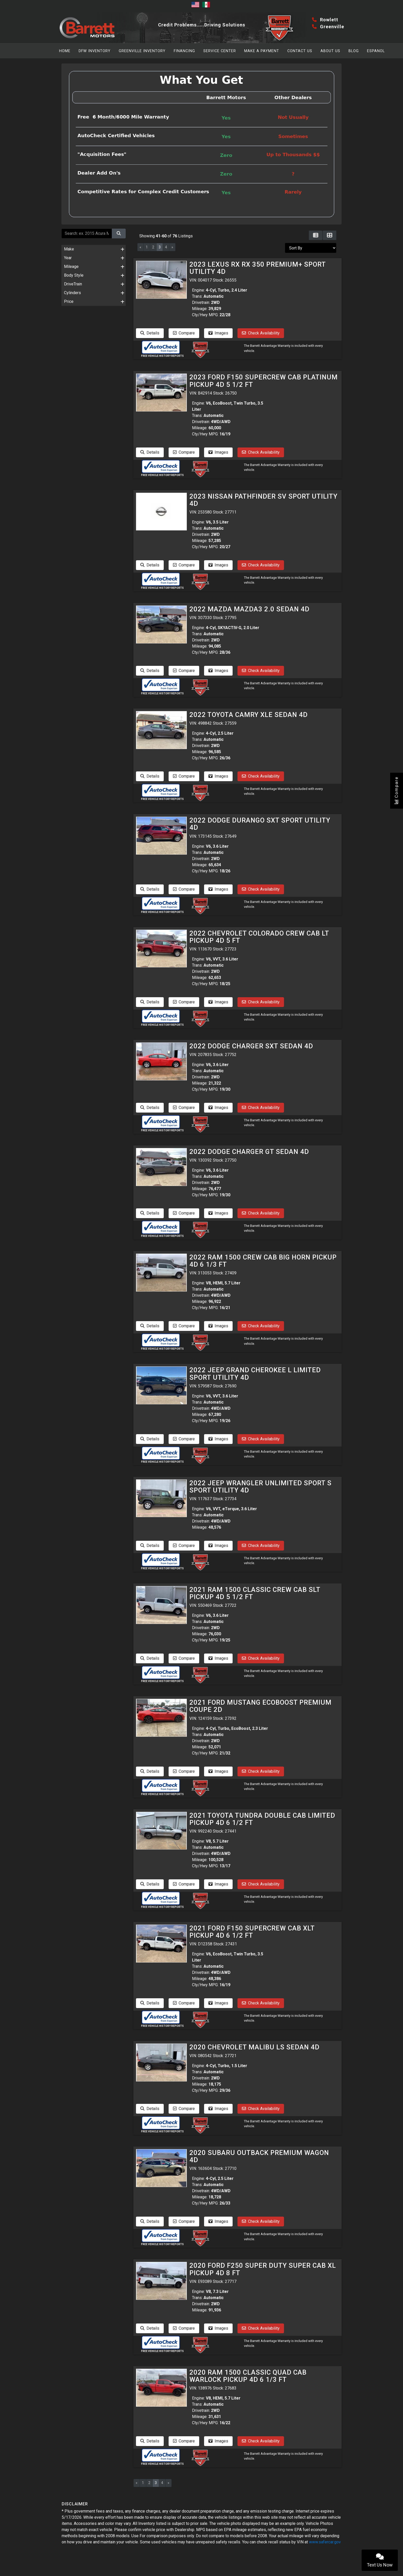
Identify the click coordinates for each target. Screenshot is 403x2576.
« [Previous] (140, 247)
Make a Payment (261, 51)
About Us (330, 51)
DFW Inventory (95, 51)
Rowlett (325, 19)
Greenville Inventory (142, 51)
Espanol (376, 51)
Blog (354, 51)
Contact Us (299, 51)
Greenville (328, 26)
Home (64, 51)
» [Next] (172, 247)
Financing (184, 51)
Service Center (219, 51)
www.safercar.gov (325, 2542)
